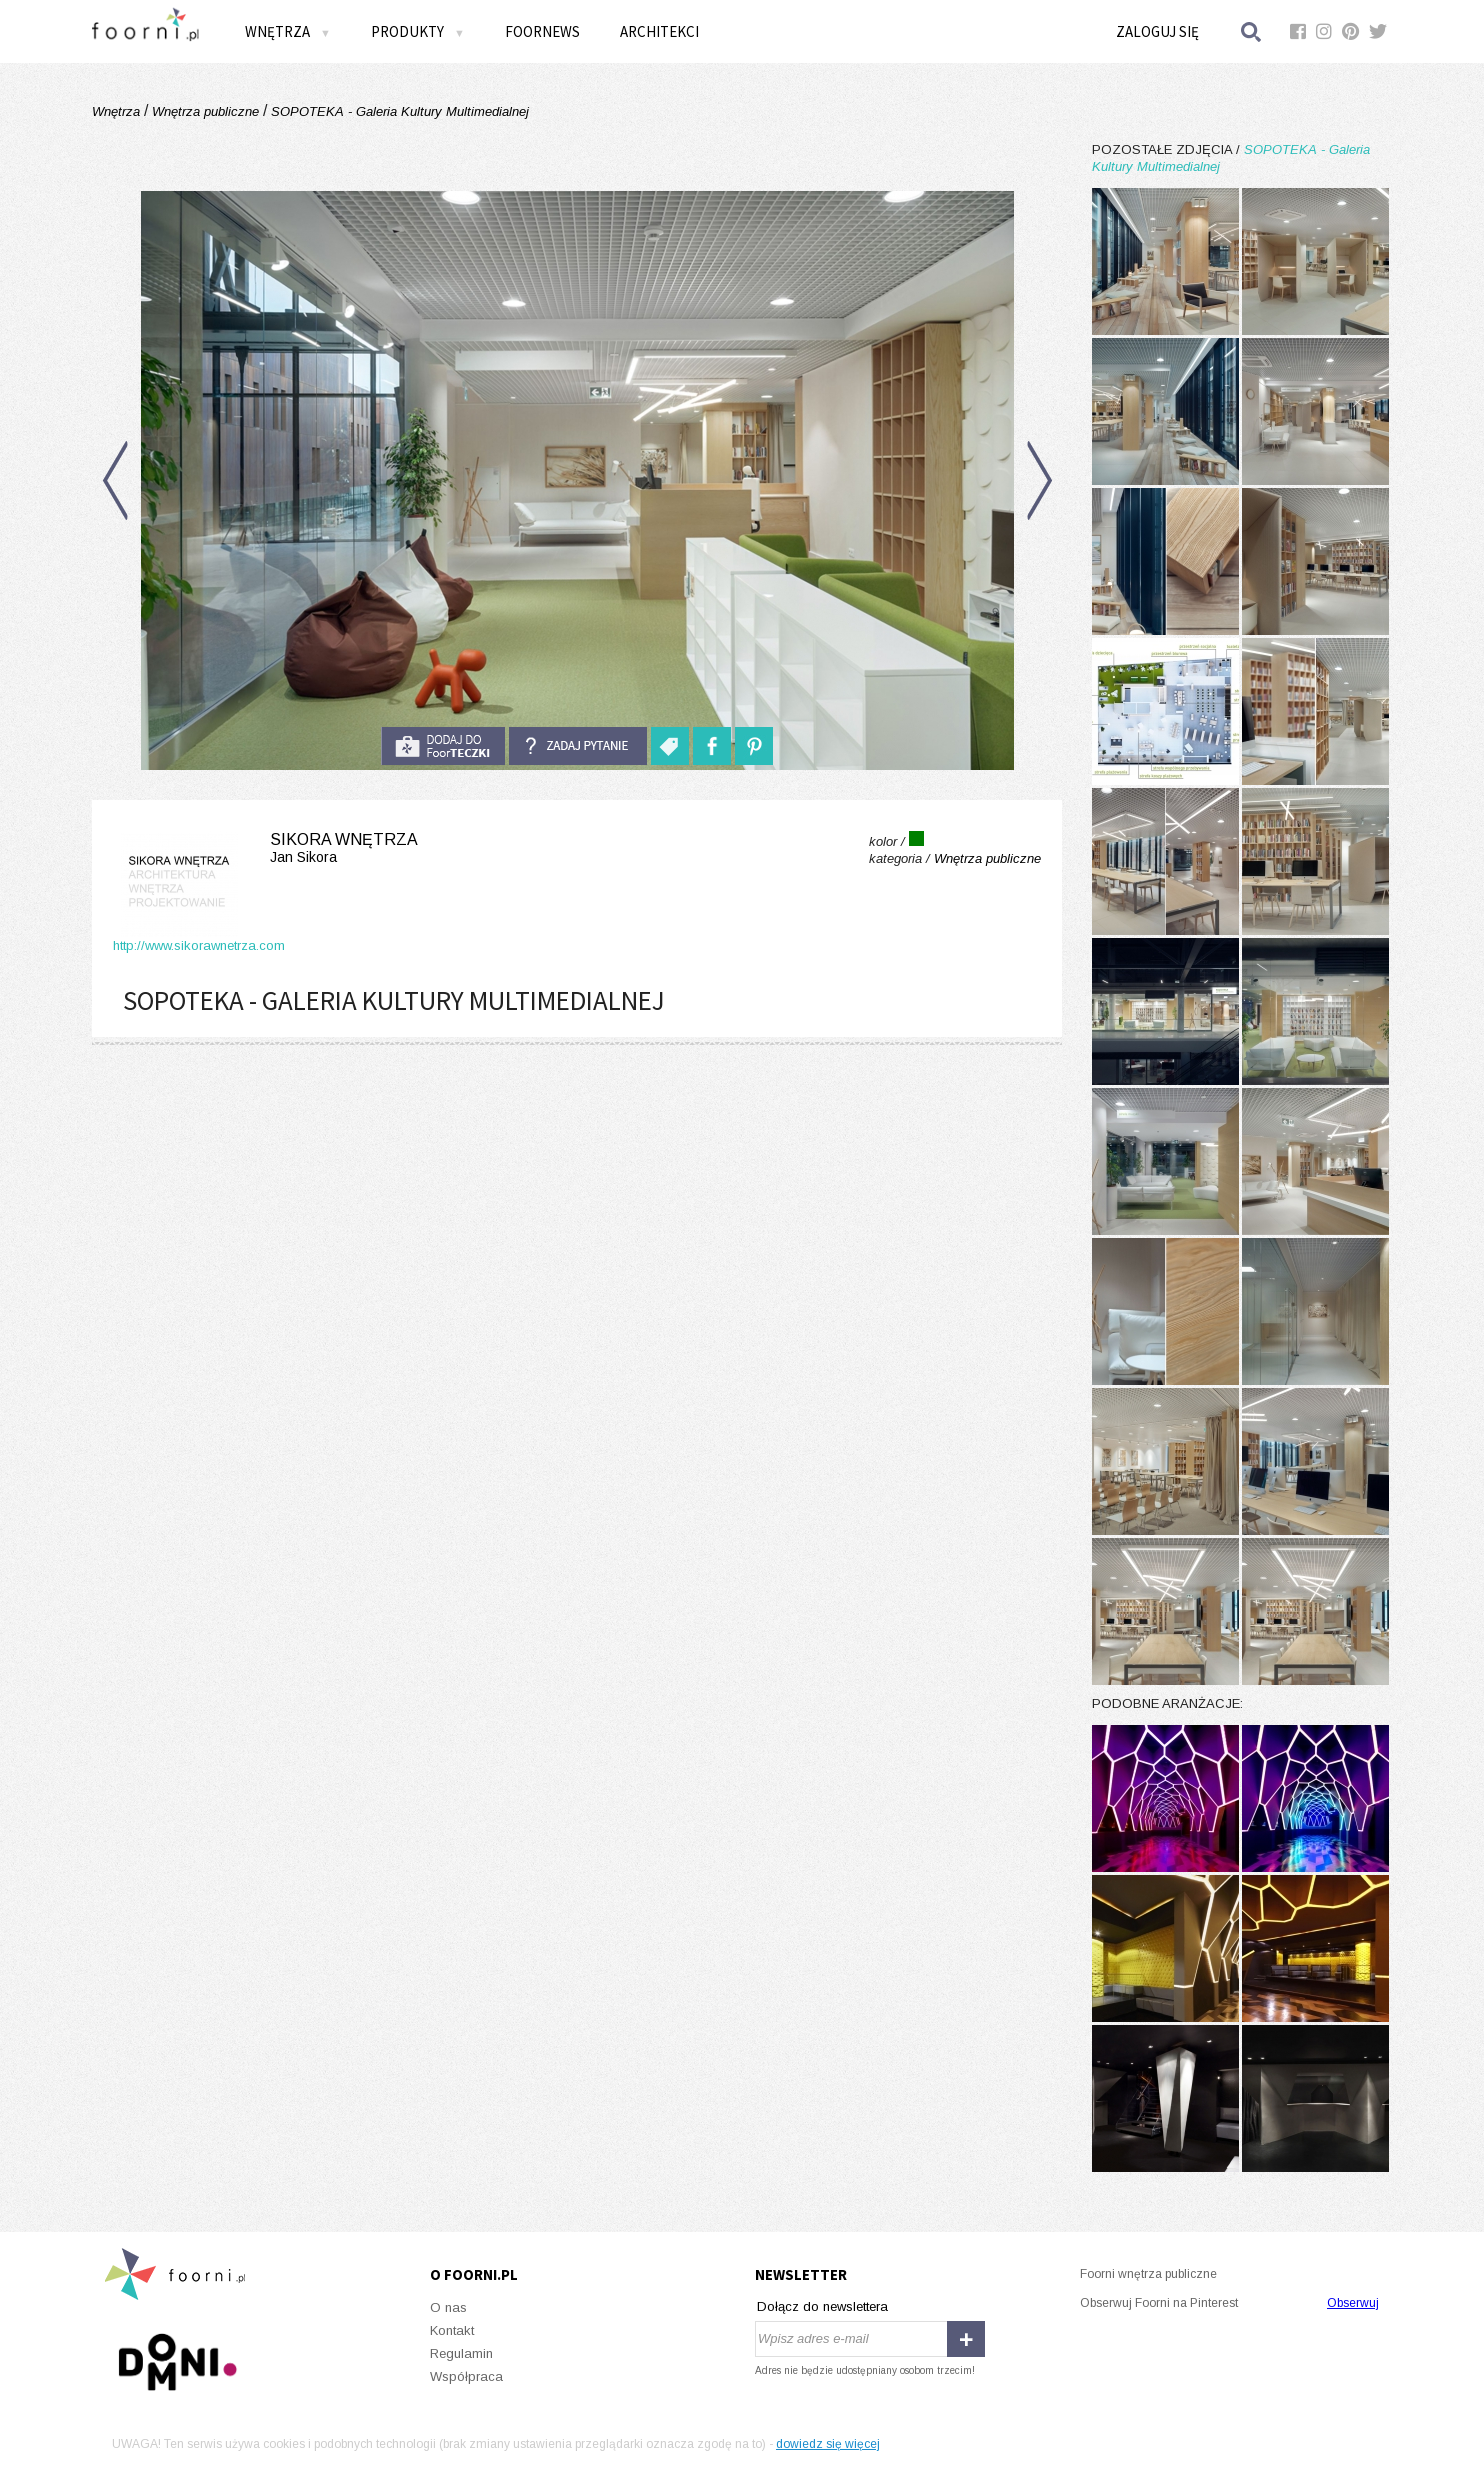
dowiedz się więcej (828, 2444)
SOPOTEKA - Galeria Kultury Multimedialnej (398, 111)
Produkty (418, 31)
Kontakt (452, 2330)
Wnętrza (288, 31)
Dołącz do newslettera (822, 2306)
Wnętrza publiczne (205, 111)
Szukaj (1252, 31)
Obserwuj (1353, 2303)
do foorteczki (443, 746)
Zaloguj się (1157, 31)
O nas (448, 2307)
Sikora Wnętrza (265, 848)
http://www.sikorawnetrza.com (199, 945)
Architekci (659, 31)
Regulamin (461, 2353)
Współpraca (466, 2376)
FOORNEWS (542, 31)
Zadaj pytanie (578, 746)
